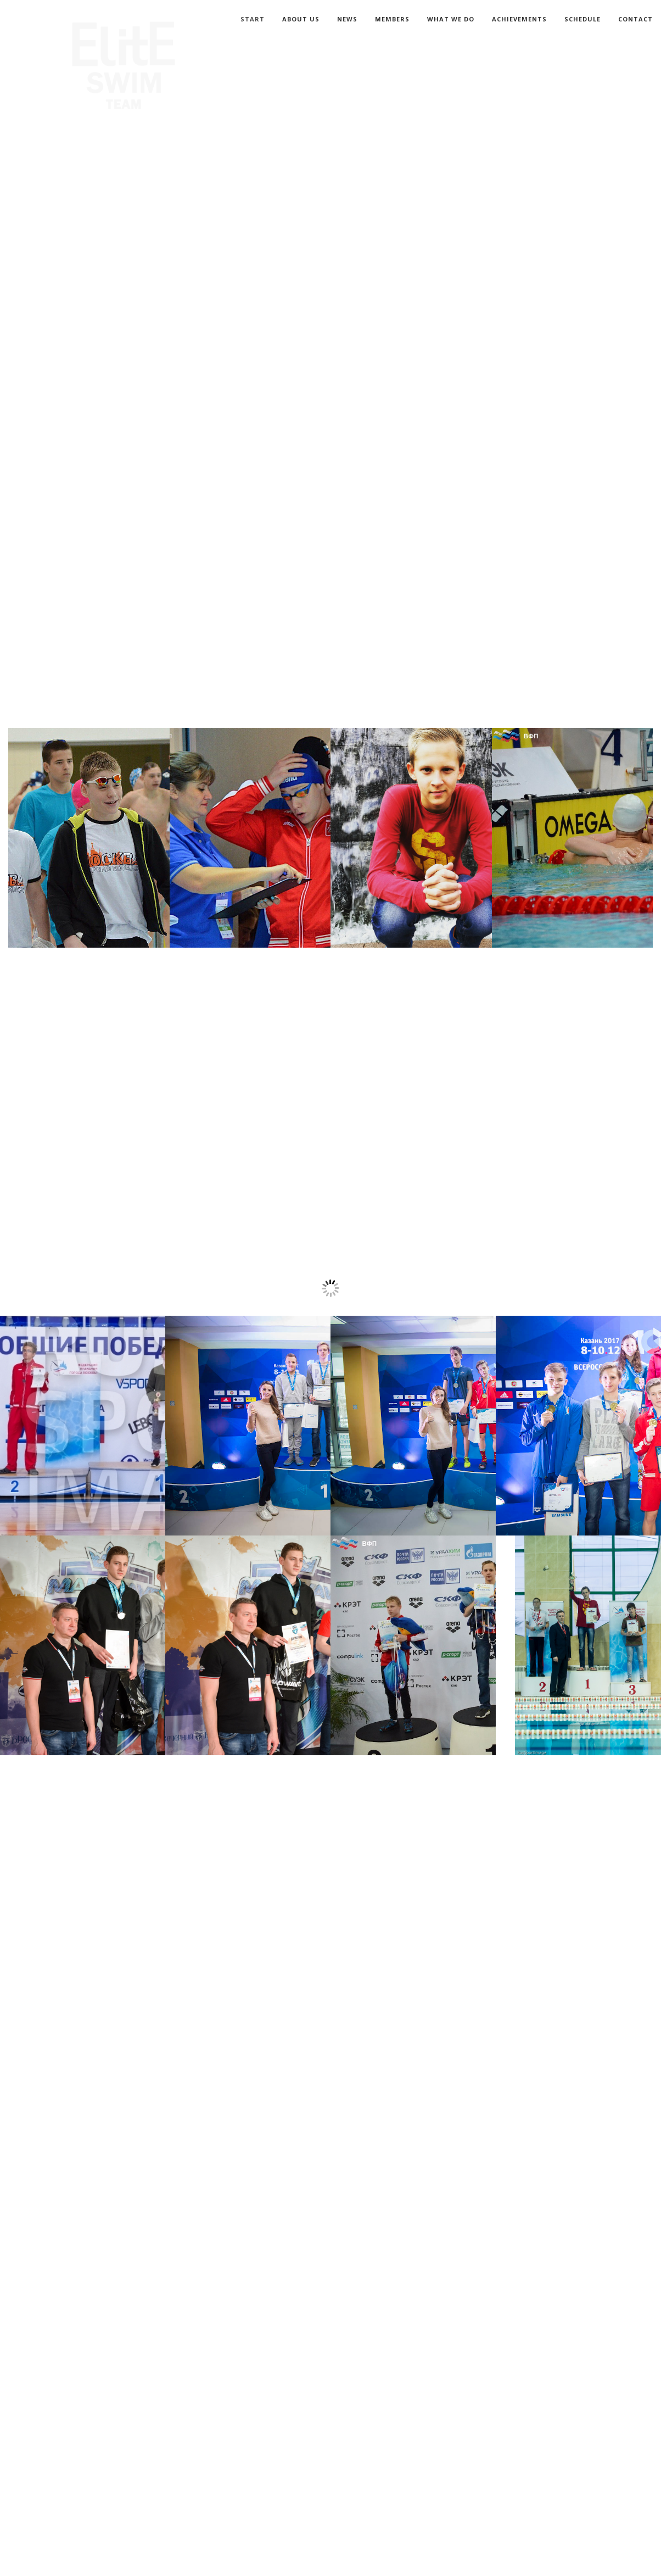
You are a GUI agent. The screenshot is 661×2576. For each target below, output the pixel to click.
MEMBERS (392, 19)
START (252, 19)
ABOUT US (301, 19)
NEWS (347, 19)
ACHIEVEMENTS (519, 19)
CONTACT (635, 19)
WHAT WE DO (450, 19)
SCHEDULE (582, 19)
